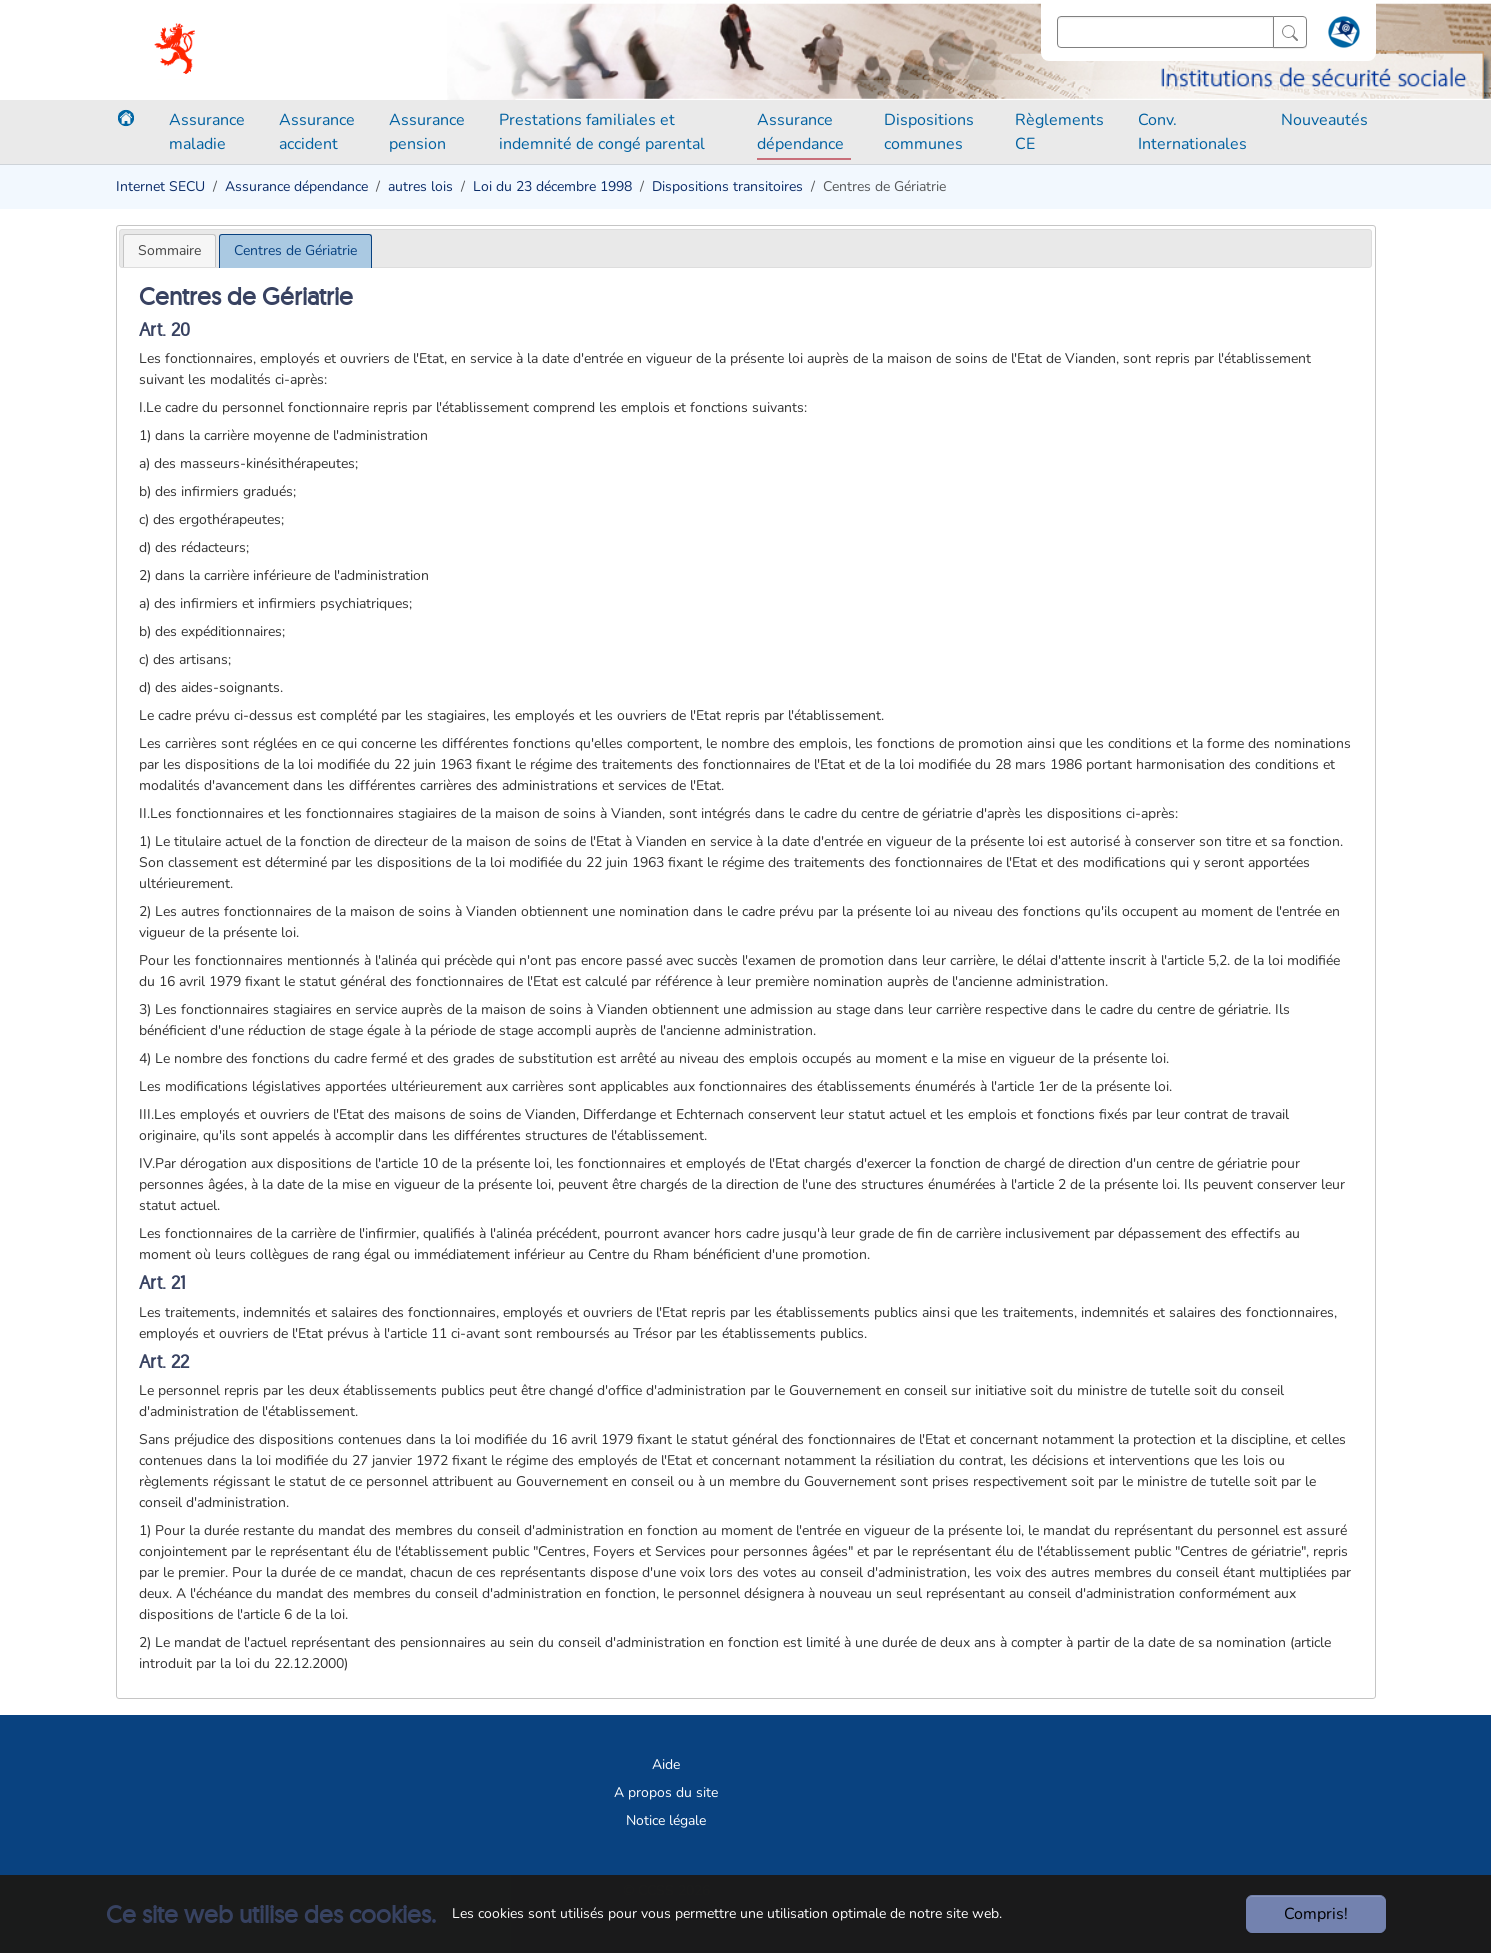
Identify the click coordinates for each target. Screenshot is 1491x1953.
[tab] (169, 250)
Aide (666, 1764)
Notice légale (666, 1820)
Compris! (1316, 1914)
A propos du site (666, 1792)
